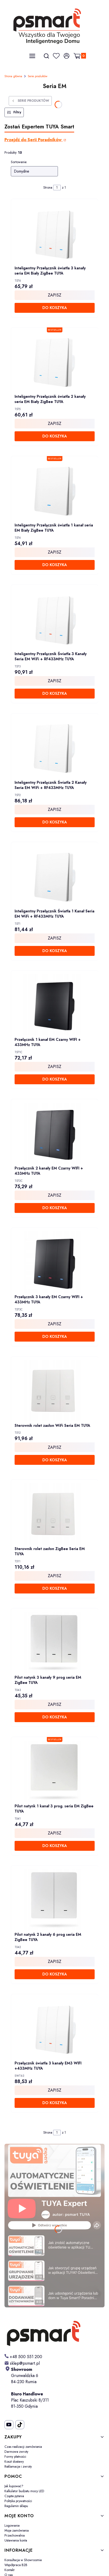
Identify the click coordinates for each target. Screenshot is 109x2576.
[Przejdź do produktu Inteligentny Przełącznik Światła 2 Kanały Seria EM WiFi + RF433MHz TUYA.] (55, 748)
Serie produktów (37, 76)
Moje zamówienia (16, 2530)
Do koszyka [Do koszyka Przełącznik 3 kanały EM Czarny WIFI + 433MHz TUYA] (54, 1336)
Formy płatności (15, 2456)
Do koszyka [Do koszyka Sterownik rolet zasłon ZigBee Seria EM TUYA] (54, 1588)
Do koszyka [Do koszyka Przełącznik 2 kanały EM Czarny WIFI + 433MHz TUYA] (54, 1208)
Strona (47, 187)
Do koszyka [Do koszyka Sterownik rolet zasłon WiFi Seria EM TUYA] (54, 1460)
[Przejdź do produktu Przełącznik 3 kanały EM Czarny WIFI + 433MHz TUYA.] (55, 1262)
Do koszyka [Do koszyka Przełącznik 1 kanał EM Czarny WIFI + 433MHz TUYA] (54, 1079)
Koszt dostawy (14, 2461)
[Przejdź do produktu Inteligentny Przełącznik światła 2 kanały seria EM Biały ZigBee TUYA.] (55, 362)
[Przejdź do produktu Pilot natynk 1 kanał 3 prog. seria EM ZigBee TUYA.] (55, 1772)
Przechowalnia (14, 2535)
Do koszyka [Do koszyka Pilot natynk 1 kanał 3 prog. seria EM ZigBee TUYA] (54, 1845)
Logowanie (12, 2525)
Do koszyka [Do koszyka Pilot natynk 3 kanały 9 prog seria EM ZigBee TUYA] (54, 1717)
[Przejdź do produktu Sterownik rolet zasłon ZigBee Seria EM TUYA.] (55, 1514)
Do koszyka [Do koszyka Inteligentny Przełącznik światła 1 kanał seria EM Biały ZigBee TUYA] (54, 565)
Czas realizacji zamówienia (23, 2446)
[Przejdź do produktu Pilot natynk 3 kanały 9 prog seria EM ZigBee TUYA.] (55, 1643)
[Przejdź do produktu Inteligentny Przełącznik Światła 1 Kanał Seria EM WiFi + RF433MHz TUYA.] (55, 877)
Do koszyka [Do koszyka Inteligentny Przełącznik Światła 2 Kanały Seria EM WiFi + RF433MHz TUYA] (54, 822)
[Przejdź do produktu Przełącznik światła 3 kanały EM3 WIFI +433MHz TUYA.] (55, 2029)
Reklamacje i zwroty (18, 2466)
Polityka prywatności (18, 2501)
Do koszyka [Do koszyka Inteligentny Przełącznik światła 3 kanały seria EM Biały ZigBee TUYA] (54, 307)
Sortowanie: (19, 162)
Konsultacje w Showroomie (23, 2560)
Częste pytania (14, 2496)
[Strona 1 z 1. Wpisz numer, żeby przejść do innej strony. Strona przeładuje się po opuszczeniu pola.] (57, 187)
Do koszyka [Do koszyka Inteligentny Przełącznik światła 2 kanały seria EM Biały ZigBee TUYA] (54, 436)
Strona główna (13, 76)
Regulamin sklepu (16, 2506)
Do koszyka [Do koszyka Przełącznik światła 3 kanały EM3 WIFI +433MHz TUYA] (54, 2103)
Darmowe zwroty (16, 2451)
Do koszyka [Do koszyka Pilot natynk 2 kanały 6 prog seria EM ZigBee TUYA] (54, 1974)
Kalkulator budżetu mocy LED (24, 2491)
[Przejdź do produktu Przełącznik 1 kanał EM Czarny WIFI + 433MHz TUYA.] (55, 1005)
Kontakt (9, 2570)
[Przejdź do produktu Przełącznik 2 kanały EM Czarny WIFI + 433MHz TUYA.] (55, 1134)
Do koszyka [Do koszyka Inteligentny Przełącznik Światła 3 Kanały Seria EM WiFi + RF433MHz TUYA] (54, 693)
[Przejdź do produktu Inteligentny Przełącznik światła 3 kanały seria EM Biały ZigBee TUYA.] (55, 234)
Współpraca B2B (15, 2565)
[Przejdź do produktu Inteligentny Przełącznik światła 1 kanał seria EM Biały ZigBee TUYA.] (55, 491)
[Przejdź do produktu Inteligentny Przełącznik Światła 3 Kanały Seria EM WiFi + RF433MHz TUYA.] (55, 619)
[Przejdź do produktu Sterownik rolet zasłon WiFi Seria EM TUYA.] (55, 1391)
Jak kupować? (13, 2486)
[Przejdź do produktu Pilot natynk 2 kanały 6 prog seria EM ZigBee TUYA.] (55, 1900)
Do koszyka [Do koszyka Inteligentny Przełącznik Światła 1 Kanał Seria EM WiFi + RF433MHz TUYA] (54, 950)
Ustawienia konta (15, 2540)
